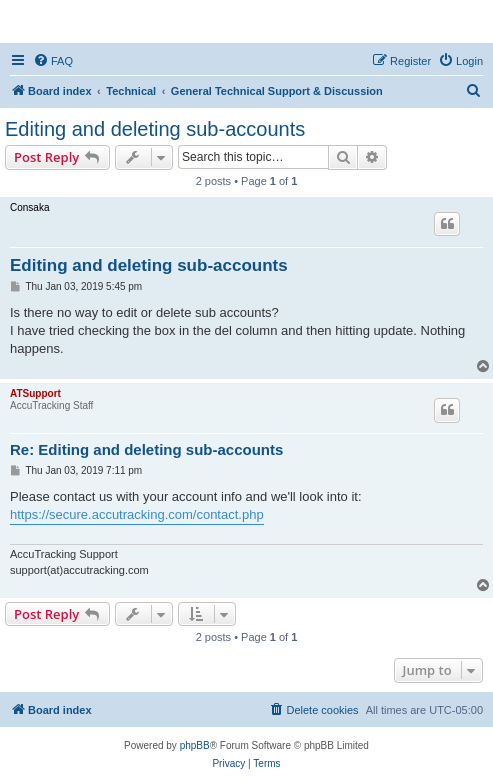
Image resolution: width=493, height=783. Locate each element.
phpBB (195, 745)
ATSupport (35, 393)
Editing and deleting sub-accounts (155, 129)
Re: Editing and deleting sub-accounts (146, 449)
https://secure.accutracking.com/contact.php (137, 514)
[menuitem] (53, 61)
